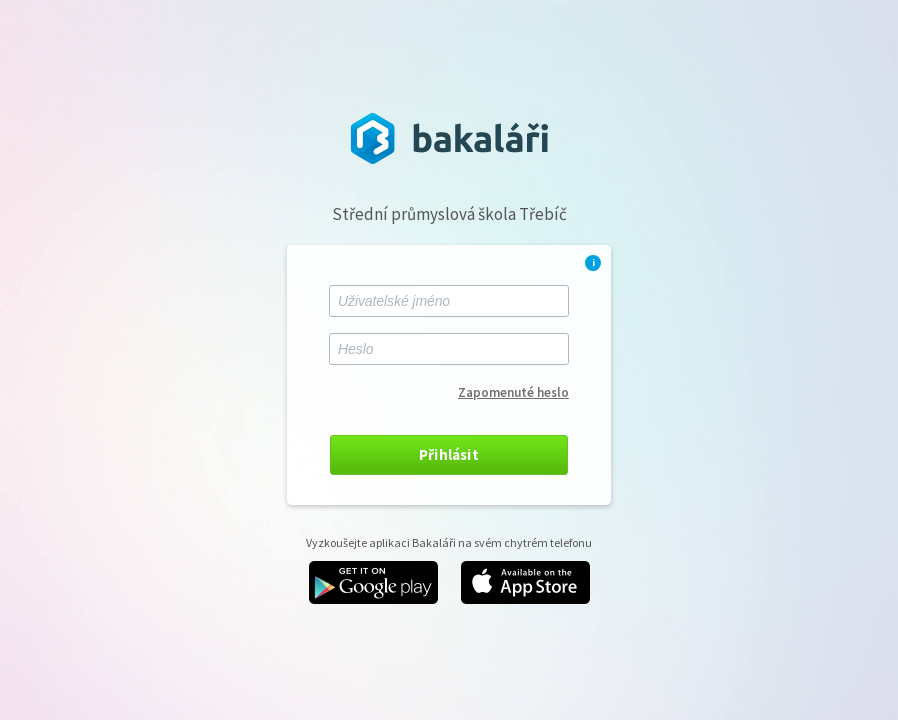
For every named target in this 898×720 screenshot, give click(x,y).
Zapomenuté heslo (513, 392)
